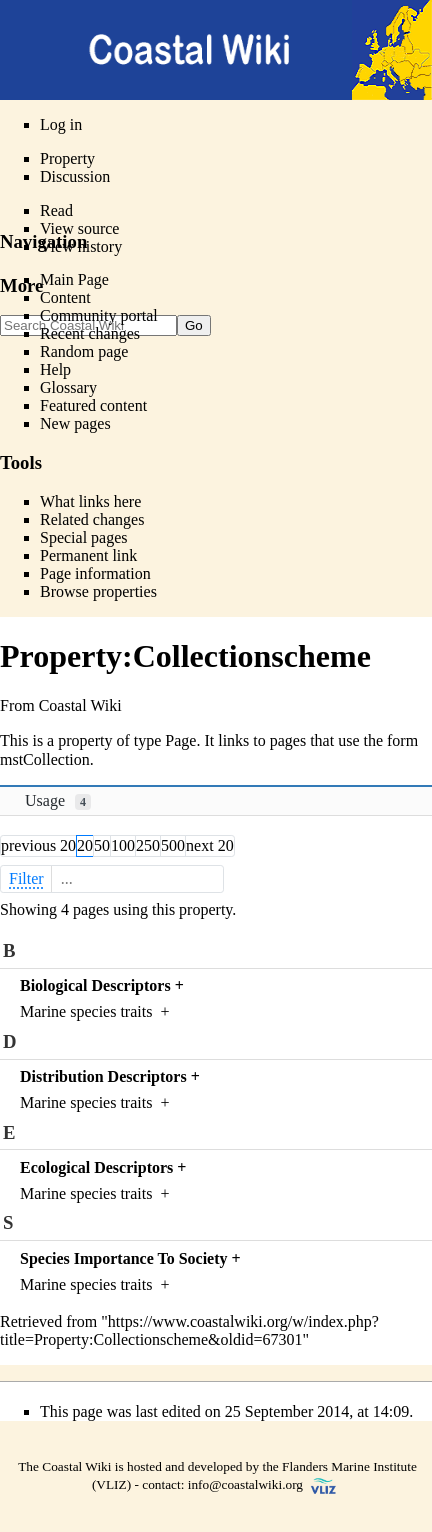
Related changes (92, 519)
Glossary (68, 387)
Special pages (84, 537)
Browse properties (98, 591)
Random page (84, 351)
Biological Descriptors (95, 985)
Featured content (93, 405)
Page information (95, 573)
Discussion (75, 176)
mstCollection (45, 759)
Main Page (74, 279)
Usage (58, 801)
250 (148, 845)
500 (173, 845)
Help (55, 369)
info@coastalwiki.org (245, 1484)
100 (123, 845)
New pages (75, 423)
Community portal (99, 315)
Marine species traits (86, 1011)
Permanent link (88, 555)
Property (67, 158)
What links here (90, 501)
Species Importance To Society (124, 1258)
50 (102, 845)
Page (180, 740)
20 (85, 845)
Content (65, 297)
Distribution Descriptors (103, 1076)
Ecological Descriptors (96, 1167)
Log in (61, 124)
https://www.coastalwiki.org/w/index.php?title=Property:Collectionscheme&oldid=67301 (189, 1330)
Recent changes (90, 333)
